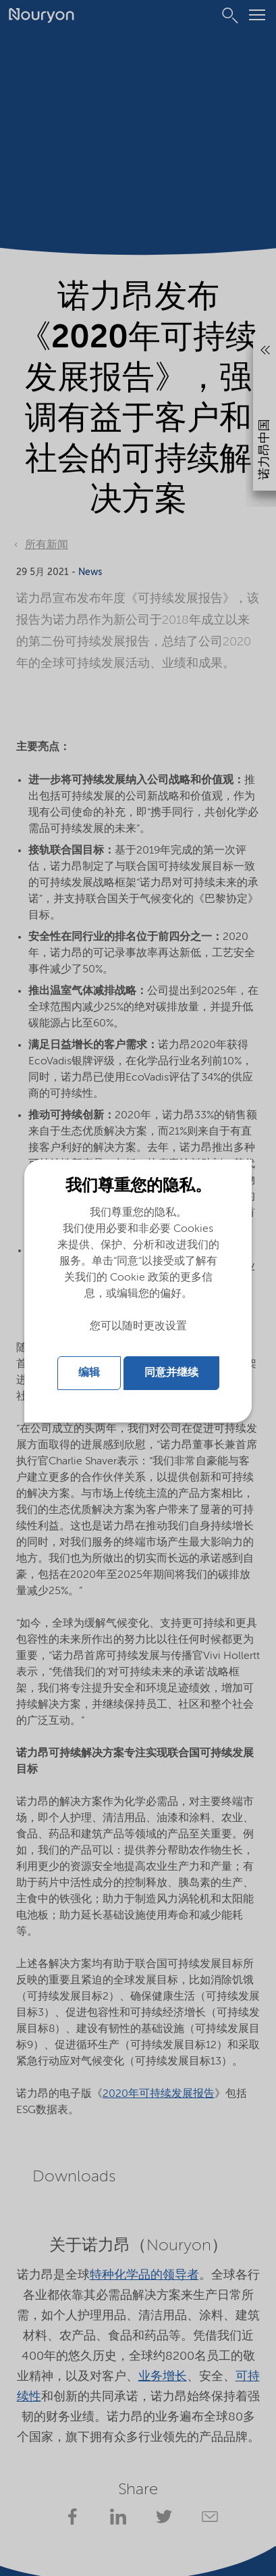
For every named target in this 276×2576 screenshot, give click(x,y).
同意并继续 (171, 1373)
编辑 (89, 1373)
